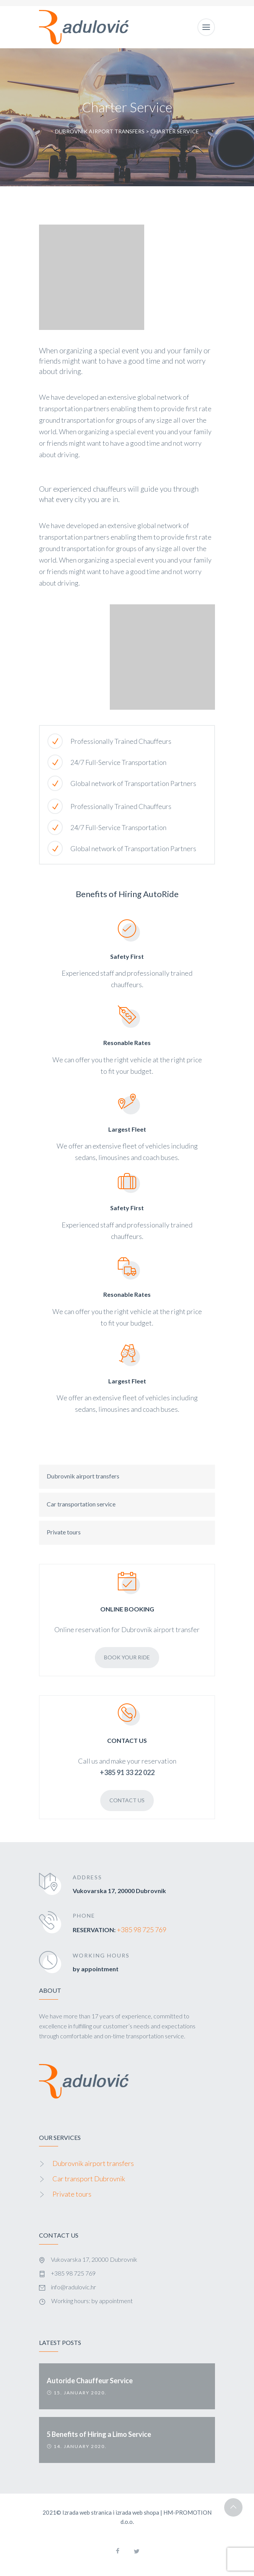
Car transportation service (81, 1504)
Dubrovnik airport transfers (83, 1476)
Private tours (64, 1532)
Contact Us (127, 1800)
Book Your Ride (127, 1657)
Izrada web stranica (87, 2512)
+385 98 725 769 (141, 1929)
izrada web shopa (137, 2512)
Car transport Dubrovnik (88, 2178)
